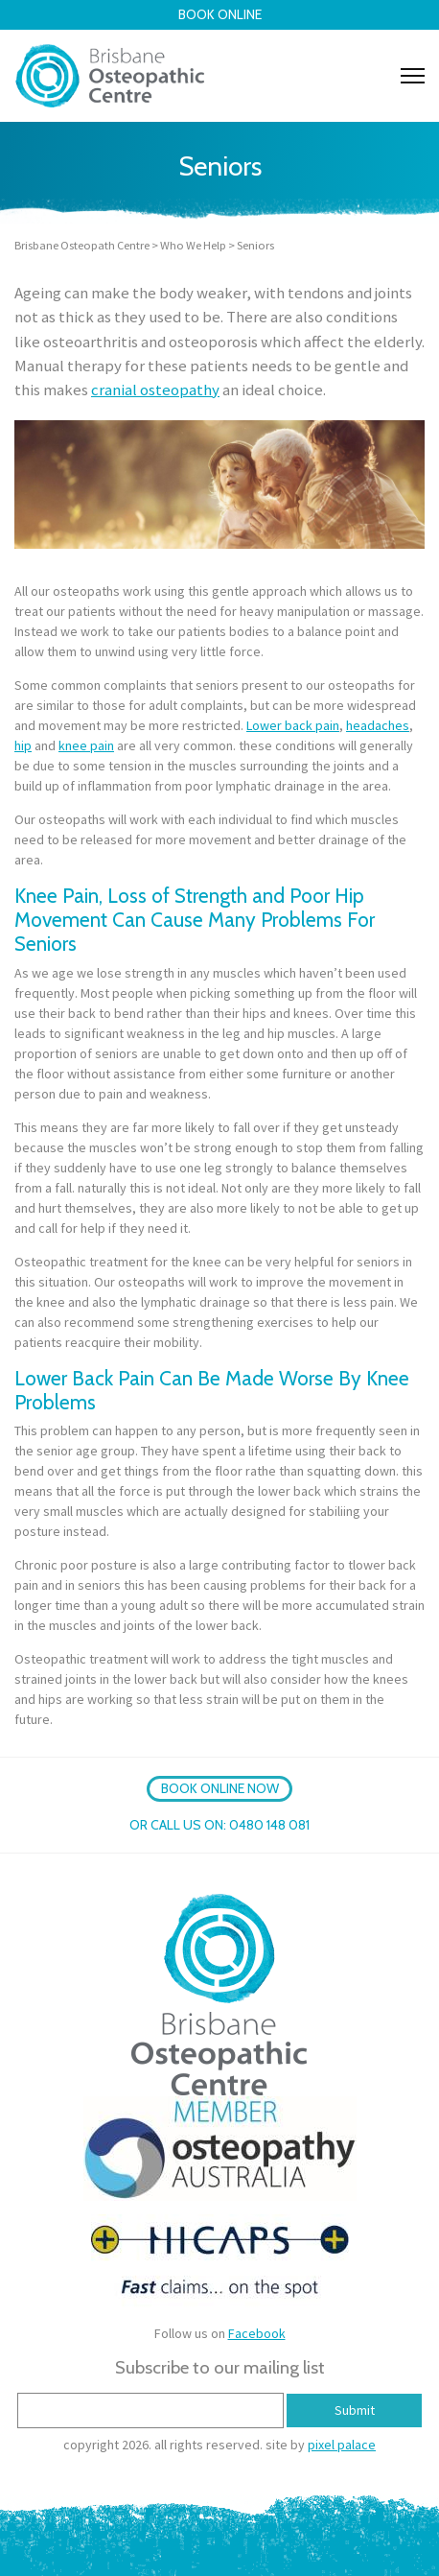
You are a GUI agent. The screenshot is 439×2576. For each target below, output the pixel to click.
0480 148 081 (269, 1824)
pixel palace (342, 2444)
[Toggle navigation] (413, 75)
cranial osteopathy (155, 389)
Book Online (220, 14)
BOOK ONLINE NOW (220, 1788)
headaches (377, 725)
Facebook (257, 2333)
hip (23, 745)
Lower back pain (292, 725)
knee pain (86, 745)
